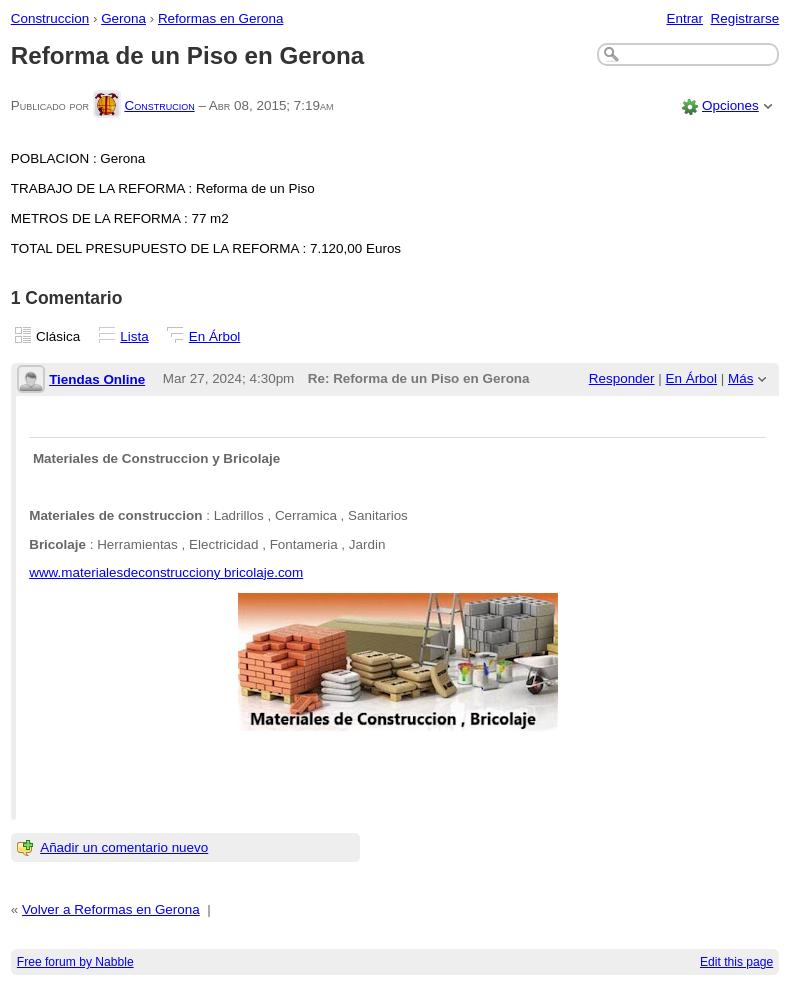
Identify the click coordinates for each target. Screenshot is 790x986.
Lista (134, 336)
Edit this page (736, 962)
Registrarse (745, 18)
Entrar (684, 18)
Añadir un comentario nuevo (124, 847)
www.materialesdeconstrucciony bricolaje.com (166, 572)
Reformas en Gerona (220, 18)
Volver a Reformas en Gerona (111, 909)
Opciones (730, 105)
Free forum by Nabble (75, 962)
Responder (622, 378)
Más (740, 378)
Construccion (50, 18)
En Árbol (215, 336)
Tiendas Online (97, 379)
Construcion (159, 105)
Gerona (123, 18)
